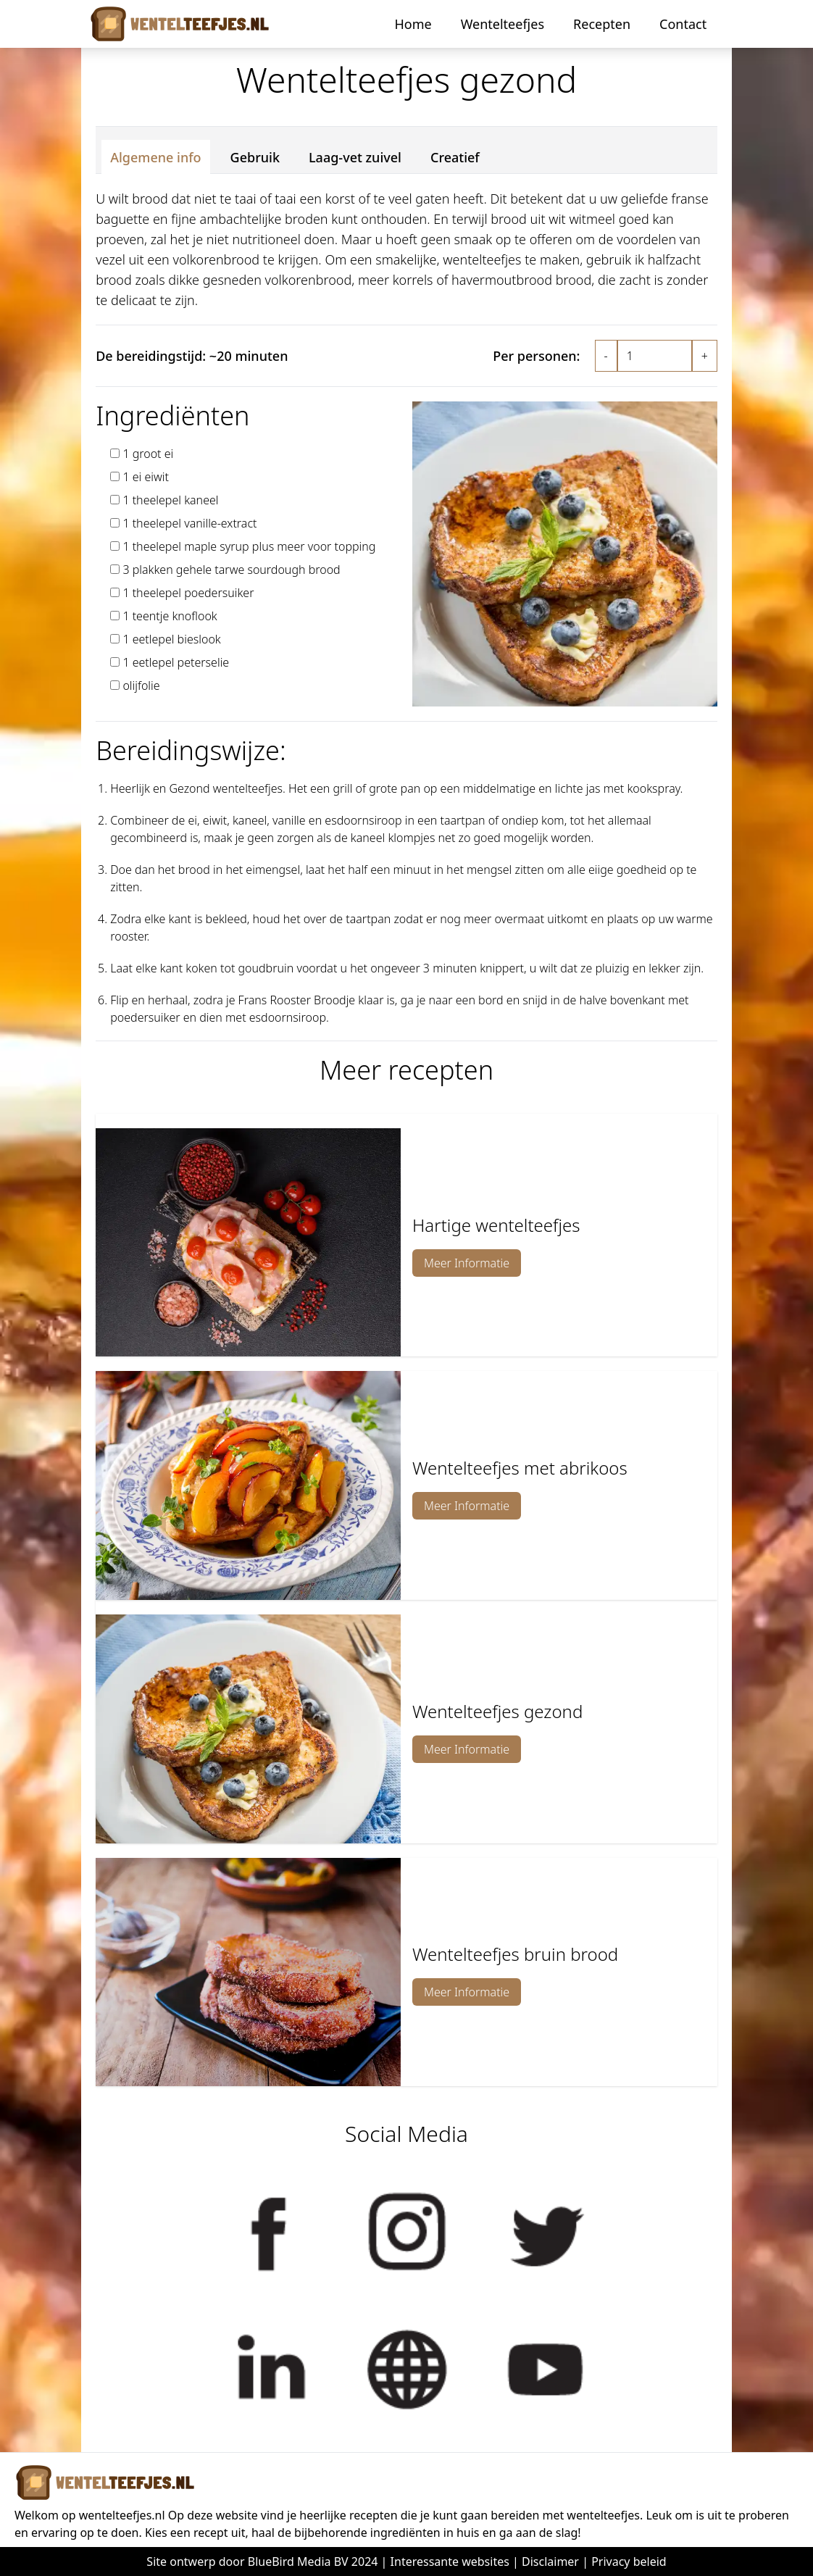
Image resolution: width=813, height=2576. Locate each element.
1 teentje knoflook (169, 616)
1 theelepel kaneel (170, 500)
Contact (682, 24)
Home (412, 24)
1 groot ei (147, 454)
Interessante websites (450, 2561)
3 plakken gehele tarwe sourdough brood (231, 570)
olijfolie (140, 685)
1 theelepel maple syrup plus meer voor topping (248, 546)
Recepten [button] (601, 24)
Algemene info (155, 157)
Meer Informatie (466, 1263)
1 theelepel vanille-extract (189, 523)
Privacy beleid (629, 2561)
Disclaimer (550, 2561)
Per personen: (536, 355)
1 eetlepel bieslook (171, 639)
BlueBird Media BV (298, 2561)
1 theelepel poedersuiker (188, 593)
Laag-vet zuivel (355, 157)
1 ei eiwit (145, 477)
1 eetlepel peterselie (175, 662)
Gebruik (255, 157)
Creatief (455, 157)
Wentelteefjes (502, 24)
